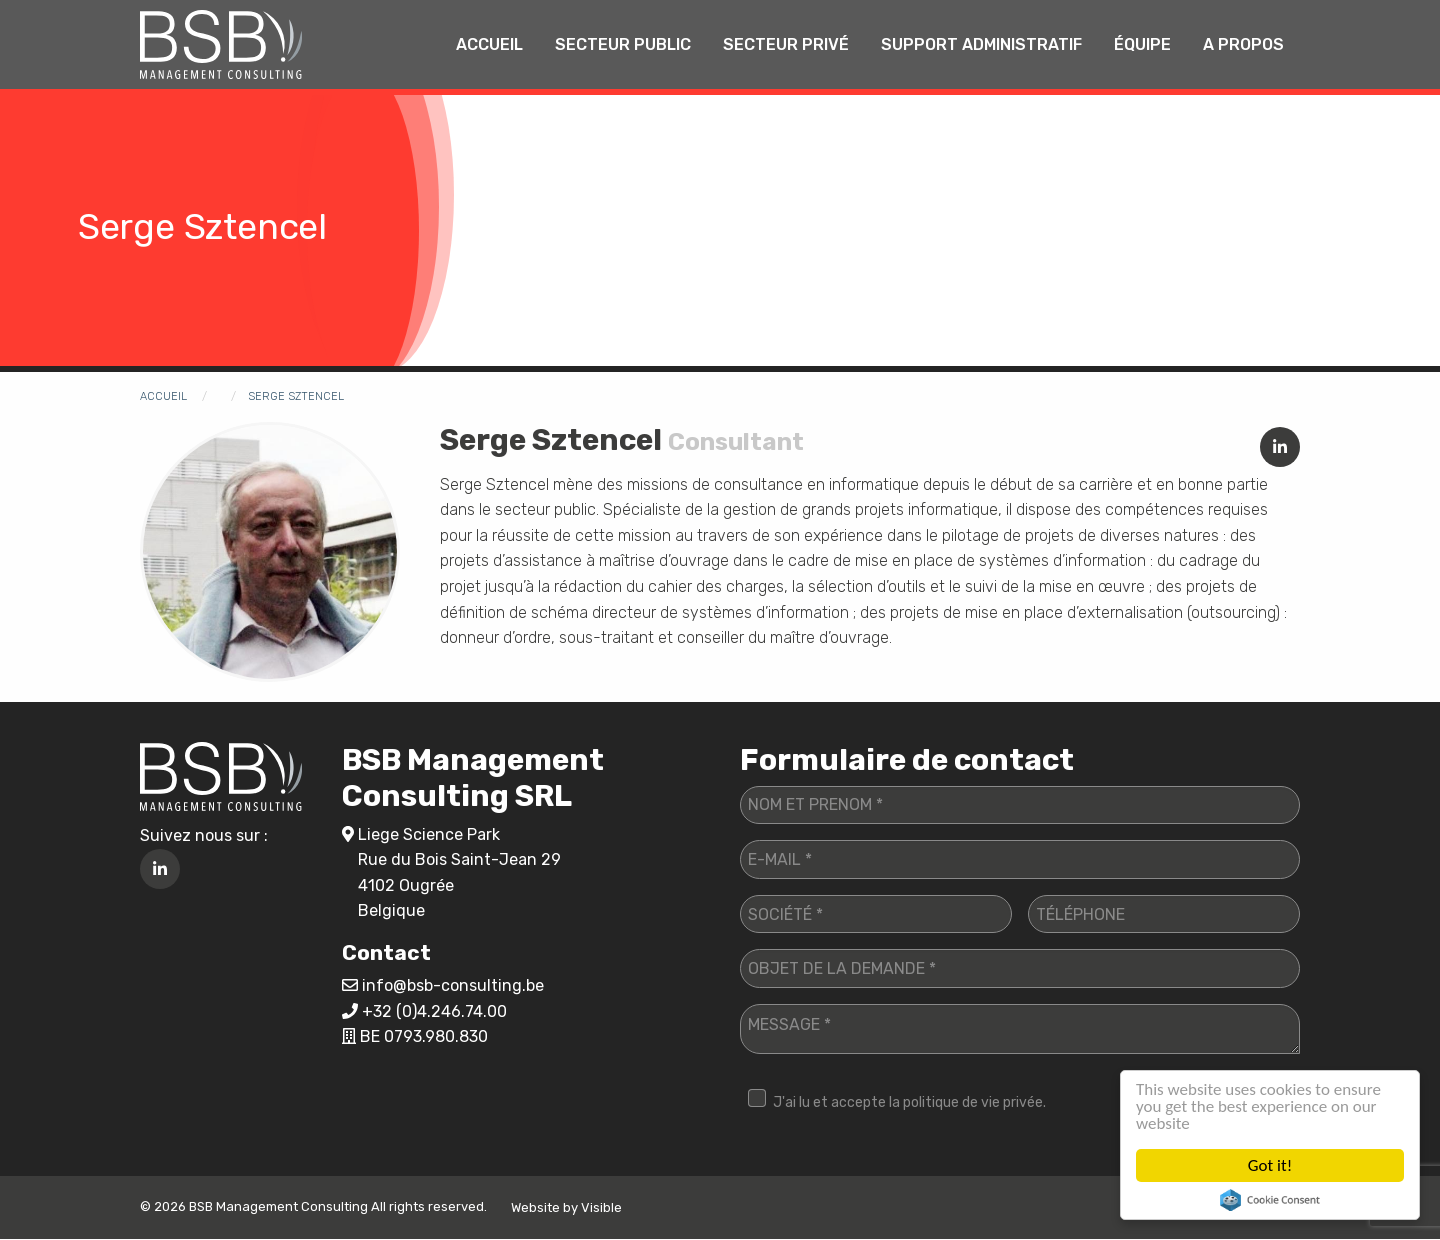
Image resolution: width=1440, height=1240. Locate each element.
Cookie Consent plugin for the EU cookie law (1270, 1200)
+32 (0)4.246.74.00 (434, 1011)
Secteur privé (786, 44)
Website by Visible (566, 1207)
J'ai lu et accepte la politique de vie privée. (909, 1102)
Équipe (1142, 44)
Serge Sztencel (296, 396)
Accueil (489, 44)
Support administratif (981, 44)
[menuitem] (489, 45)
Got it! (1270, 1165)
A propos (1243, 44)
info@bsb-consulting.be (453, 985)
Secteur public (623, 44)
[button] (270, 550)
